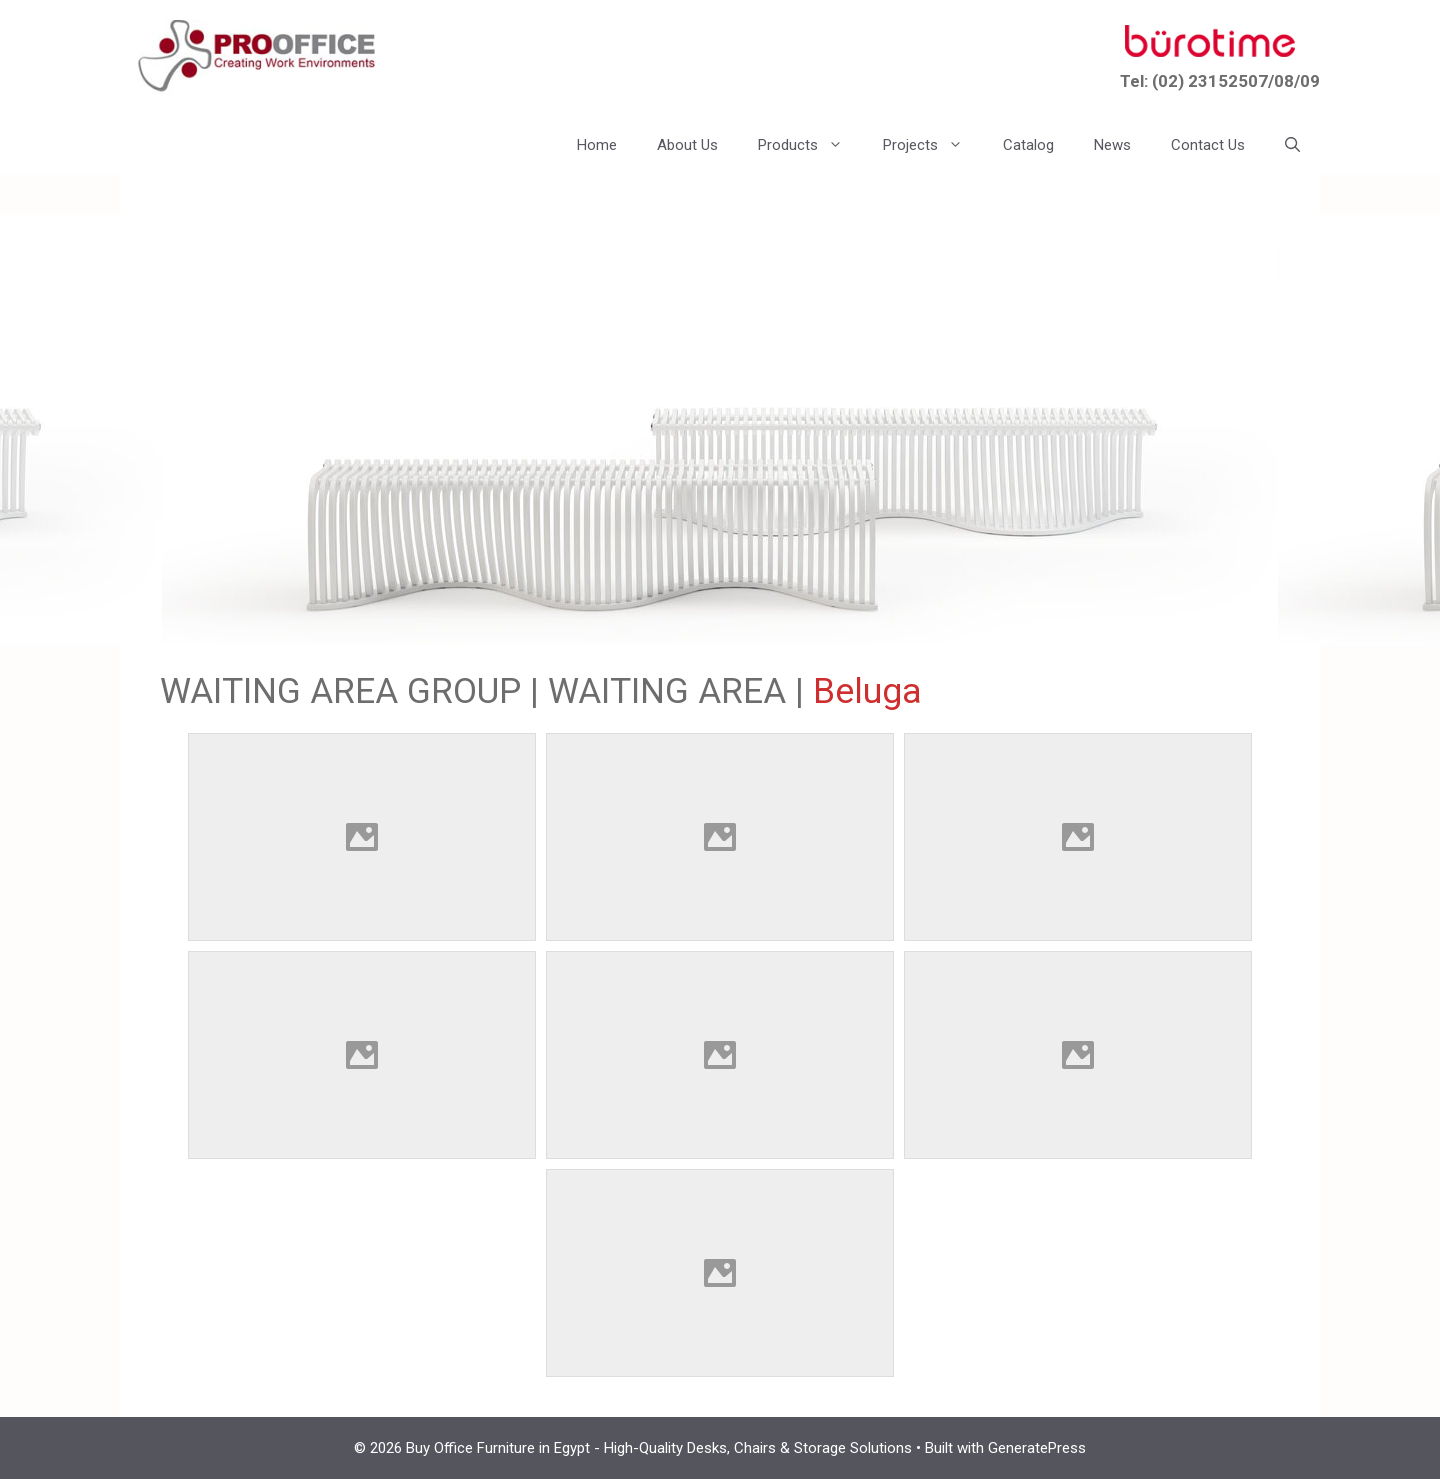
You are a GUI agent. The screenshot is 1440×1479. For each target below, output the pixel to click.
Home (597, 145)
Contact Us (1208, 145)
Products (810, 145)
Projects (933, 145)
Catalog (1028, 145)
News (1112, 145)
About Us (687, 145)
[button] (1292, 145)
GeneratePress (1037, 1448)
